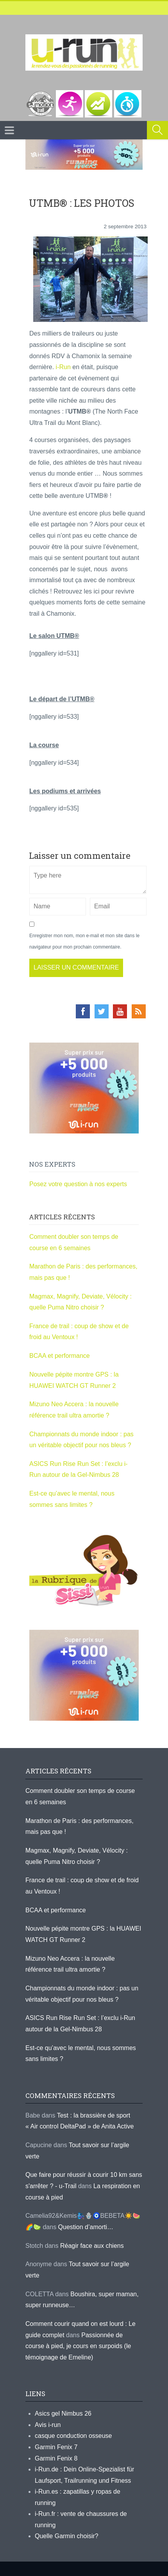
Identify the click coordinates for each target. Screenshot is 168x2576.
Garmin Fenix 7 (56, 2447)
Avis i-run (48, 2424)
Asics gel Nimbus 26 (63, 2413)
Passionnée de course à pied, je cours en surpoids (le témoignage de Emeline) (78, 2346)
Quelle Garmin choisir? (66, 2536)
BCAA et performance (59, 1355)
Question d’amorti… (85, 2227)
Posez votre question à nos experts (78, 1184)
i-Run (62, 367)
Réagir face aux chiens (92, 2245)
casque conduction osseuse (73, 2435)
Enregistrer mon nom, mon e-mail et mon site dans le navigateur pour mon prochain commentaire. (84, 941)
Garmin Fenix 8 (56, 2458)
